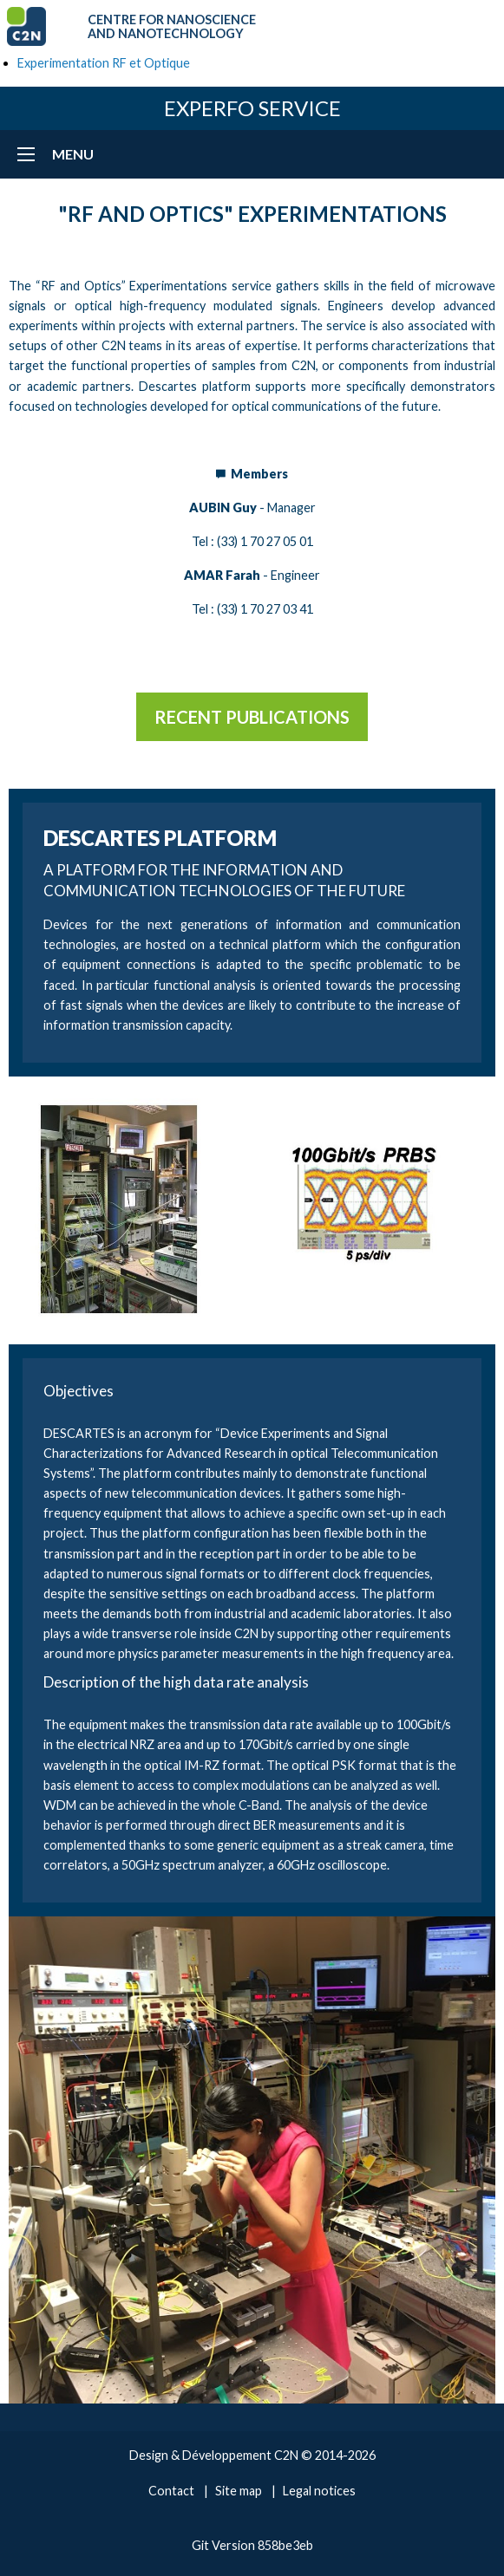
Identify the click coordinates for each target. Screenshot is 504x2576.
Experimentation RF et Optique (103, 62)
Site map (238, 2490)
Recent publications (252, 716)
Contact (171, 2490)
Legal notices (319, 2490)
